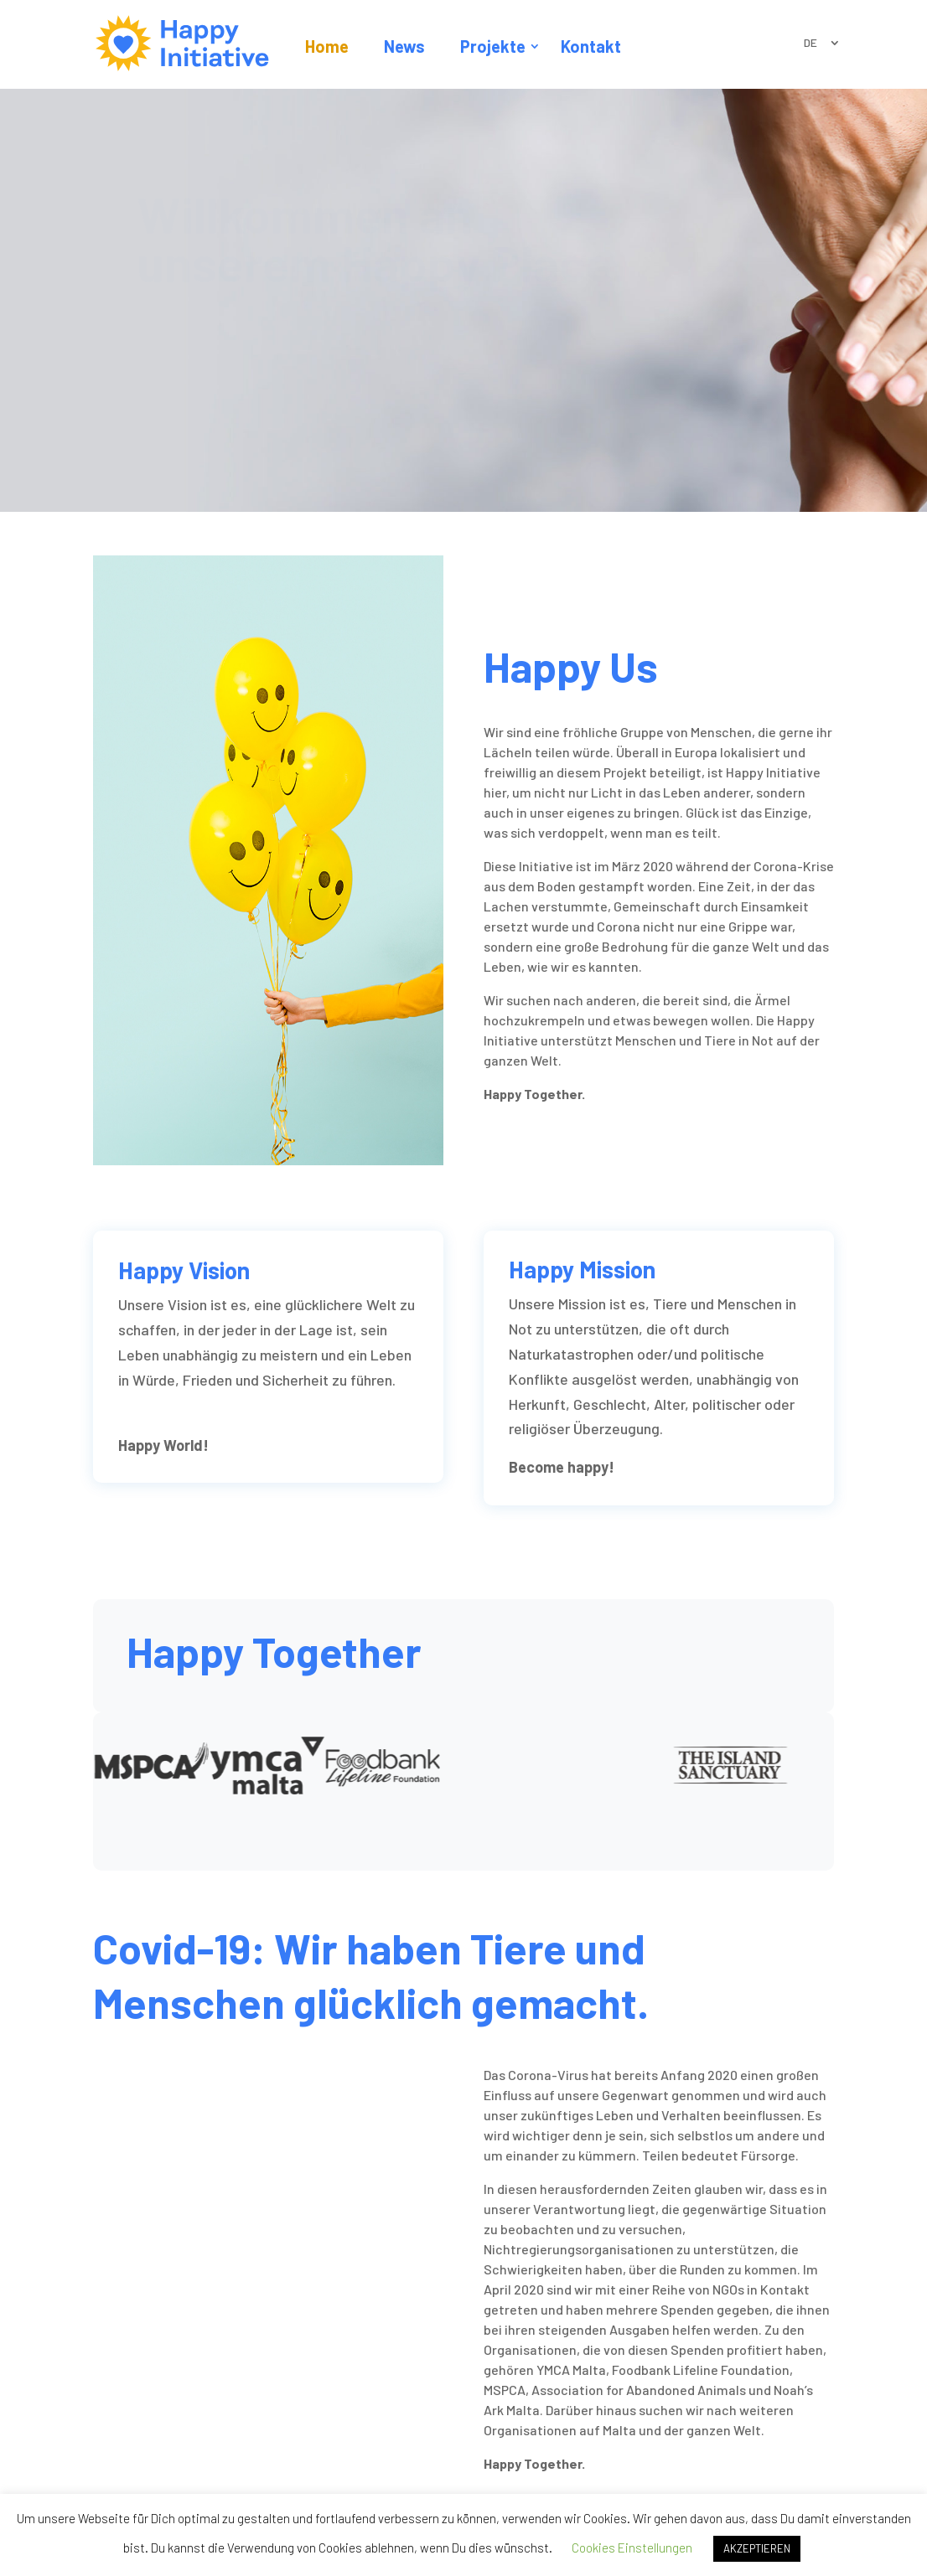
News (404, 46)
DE (810, 43)
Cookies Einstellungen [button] (632, 2547)
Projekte (493, 46)
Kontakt (591, 46)
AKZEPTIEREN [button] (756, 2548)
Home (327, 46)
